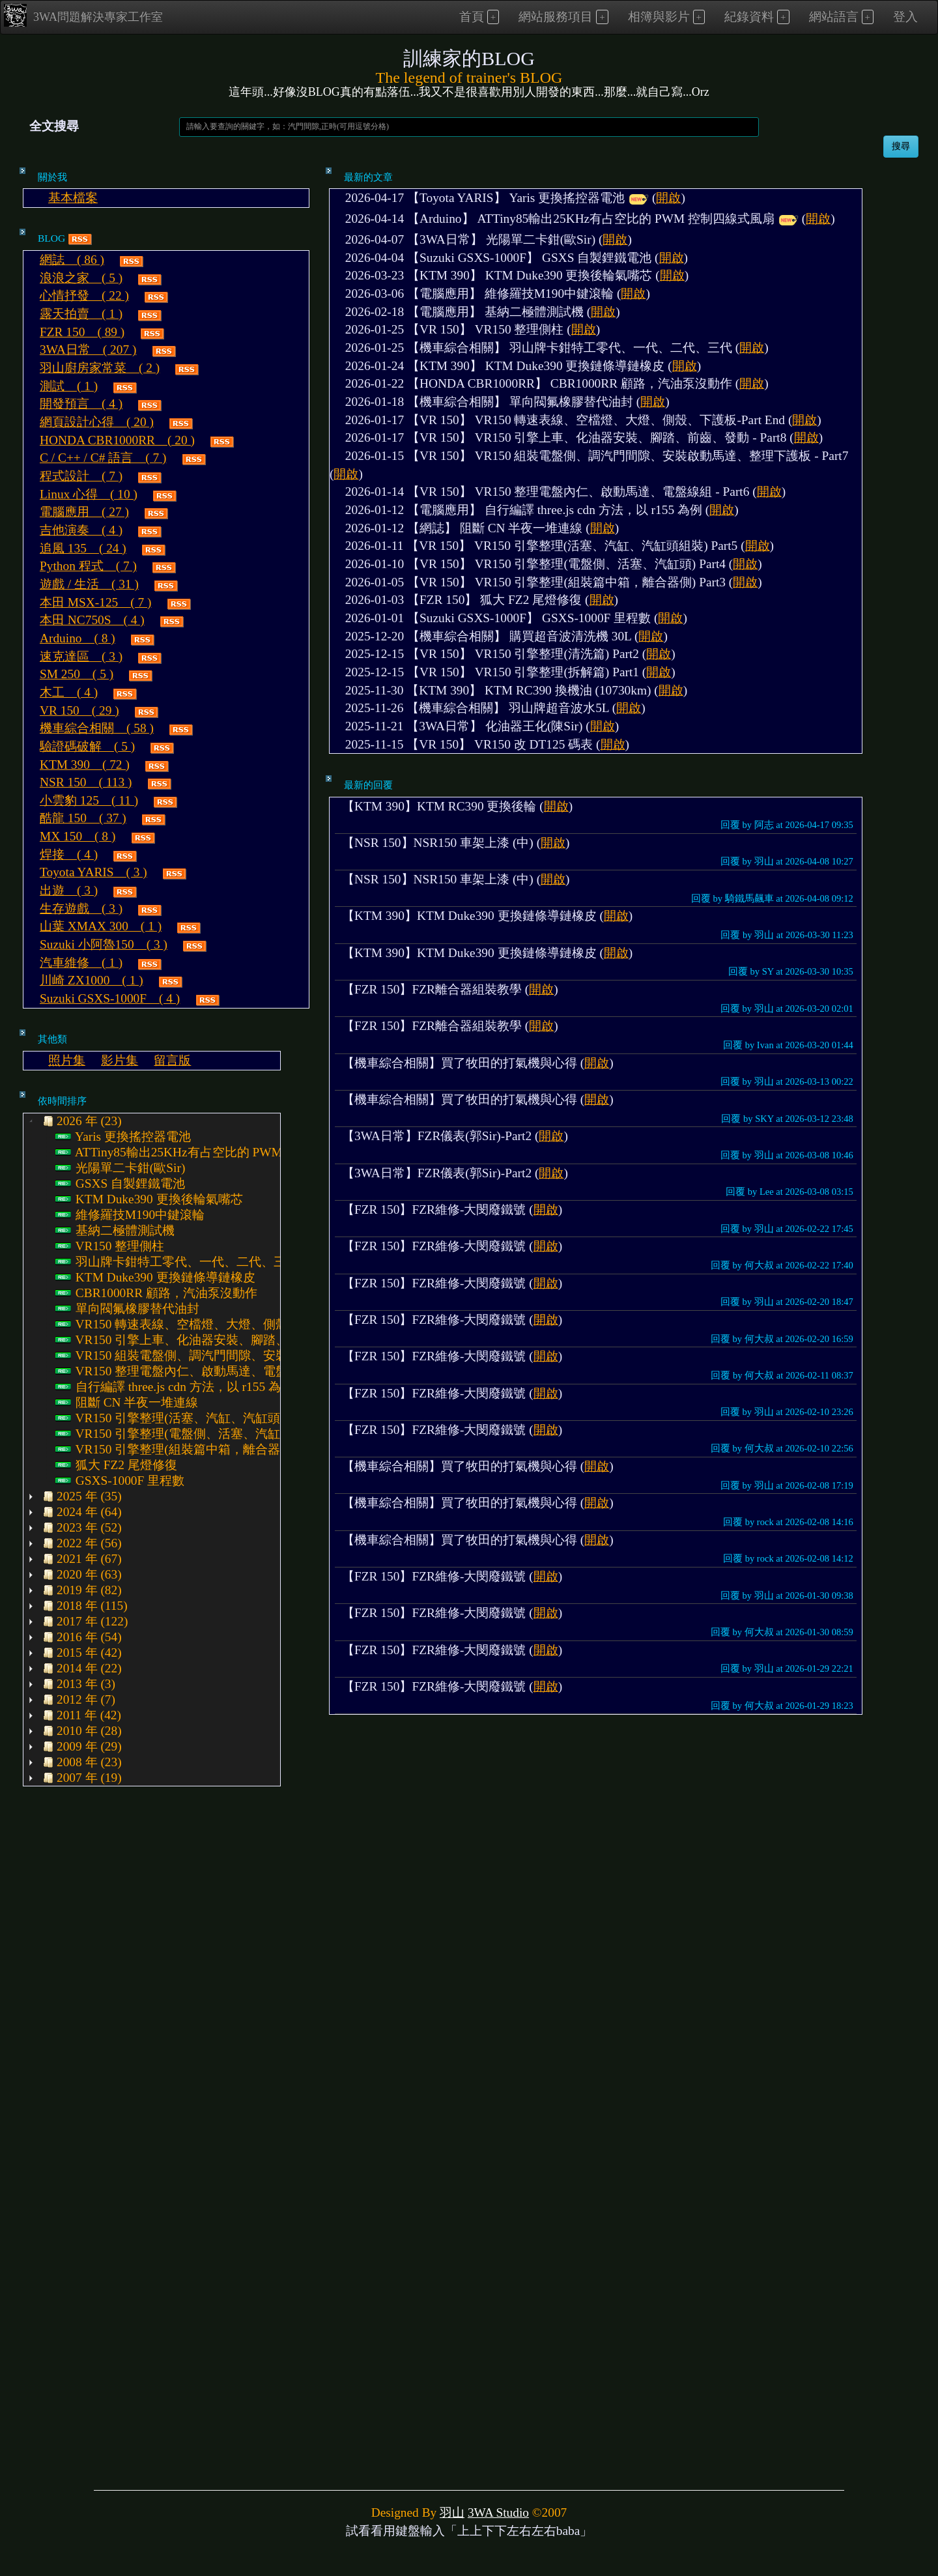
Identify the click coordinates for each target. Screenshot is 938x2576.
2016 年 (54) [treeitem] (81, 1637)
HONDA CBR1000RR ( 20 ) (117, 440)
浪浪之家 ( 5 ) (81, 278)
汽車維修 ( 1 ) (81, 962)
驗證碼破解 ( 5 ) (87, 746)
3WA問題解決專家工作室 (83, 15)
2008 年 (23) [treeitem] (81, 1762)
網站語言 (834, 16)
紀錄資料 (749, 16)
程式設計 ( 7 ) (81, 476)
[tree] (151, 1449)
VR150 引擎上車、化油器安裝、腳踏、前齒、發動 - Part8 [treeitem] (221, 1340)
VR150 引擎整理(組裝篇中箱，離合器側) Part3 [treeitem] (190, 1449)
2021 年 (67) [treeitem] (81, 1559)
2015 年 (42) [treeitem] (81, 1653)
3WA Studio (498, 2512)
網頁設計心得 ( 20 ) (97, 422)
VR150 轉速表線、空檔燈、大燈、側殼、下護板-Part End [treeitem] (220, 1324)
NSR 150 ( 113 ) (86, 782)
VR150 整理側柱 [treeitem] (109, 1246)
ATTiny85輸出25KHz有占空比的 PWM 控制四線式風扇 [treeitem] (214, 1152)
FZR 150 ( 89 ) (82, 332)
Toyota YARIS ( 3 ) (93, 872)
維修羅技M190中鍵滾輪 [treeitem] (130, 1215)
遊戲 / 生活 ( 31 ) (89, 584)
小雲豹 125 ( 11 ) (89, 800)
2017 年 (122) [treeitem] (84, 1621)
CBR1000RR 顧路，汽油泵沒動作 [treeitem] (156, 1293)
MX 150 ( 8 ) (77, 836)
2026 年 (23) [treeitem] (81, 1121)
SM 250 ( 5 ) (76, 674)
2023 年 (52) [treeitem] (81, 1528)
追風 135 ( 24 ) (83, 548)
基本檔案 (73, 198)
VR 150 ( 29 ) (79, 710)
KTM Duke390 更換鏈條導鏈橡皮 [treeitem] (155, 1277)
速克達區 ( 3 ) (81, 656)
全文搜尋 (54, 126)
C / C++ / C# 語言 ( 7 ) (103, 458)
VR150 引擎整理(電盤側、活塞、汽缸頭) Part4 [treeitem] (190, 1434)
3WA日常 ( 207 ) (88, 349)
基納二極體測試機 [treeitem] (115, 1230)
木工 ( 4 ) (69, 692)
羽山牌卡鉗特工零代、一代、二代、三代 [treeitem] (176, 1262)
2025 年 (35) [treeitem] (81, 1496)
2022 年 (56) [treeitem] (81, 1543)
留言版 (172, 1060)
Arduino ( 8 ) (77, 638)
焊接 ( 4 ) (69, 854)
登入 (905, 16)
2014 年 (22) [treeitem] (81, 1668)
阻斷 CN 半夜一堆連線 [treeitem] (126, 1402)
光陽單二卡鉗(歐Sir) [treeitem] (120, 1168)
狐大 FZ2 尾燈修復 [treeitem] (116, 1465)
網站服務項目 (556, 16)
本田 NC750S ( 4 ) (92, 620)
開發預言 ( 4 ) (81, 403)
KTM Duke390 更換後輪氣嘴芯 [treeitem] (149, 1199)
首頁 (471, 16)
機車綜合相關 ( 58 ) (97, 728)
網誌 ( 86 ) (72, 259)
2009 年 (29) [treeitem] (81, 1746)
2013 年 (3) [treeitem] (77, 1684)
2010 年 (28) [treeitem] (81, 1731)
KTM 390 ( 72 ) (85, 764)
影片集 (119, 1060)
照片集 (66, 1060)
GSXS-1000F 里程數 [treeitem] (119, 1481)
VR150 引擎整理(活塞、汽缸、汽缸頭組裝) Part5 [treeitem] (197, 1418)
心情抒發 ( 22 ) (84, 295)
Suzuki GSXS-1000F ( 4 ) (110, 998)
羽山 (452, 2512)
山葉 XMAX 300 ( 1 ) (101, 926)
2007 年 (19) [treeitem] (81, 1778)
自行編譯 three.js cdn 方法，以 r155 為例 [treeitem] (174, 1387)
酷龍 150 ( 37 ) (83, 818)
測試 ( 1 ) (69, 386)
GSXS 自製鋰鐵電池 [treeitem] (120, 1184)
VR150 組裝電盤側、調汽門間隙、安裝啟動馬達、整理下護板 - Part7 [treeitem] (252, 1356)
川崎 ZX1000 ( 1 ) (91, 980)
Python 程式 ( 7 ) (88, 566)
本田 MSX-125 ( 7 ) (96, 602)
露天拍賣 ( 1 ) (81, 314)
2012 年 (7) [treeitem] (77, 1700)
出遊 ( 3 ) (69, 890)
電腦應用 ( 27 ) (84, 512)
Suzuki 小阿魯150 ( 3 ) (103, 944)
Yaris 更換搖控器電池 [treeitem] (123, 1137)
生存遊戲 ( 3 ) (81, 908)
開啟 (668, 198)
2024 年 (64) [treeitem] (81, 1512)
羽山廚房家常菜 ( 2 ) (100, 368)
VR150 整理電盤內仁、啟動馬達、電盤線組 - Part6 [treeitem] (202, 1371)
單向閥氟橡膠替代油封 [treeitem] (127, 1309)
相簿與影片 (659, 16)
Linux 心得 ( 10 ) (88, 494)
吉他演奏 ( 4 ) (81, 530)
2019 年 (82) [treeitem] (81, 1590)
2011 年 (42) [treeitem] (80, 1715)
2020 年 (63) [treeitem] (81, 1574)
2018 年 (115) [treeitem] (84, 1606)
